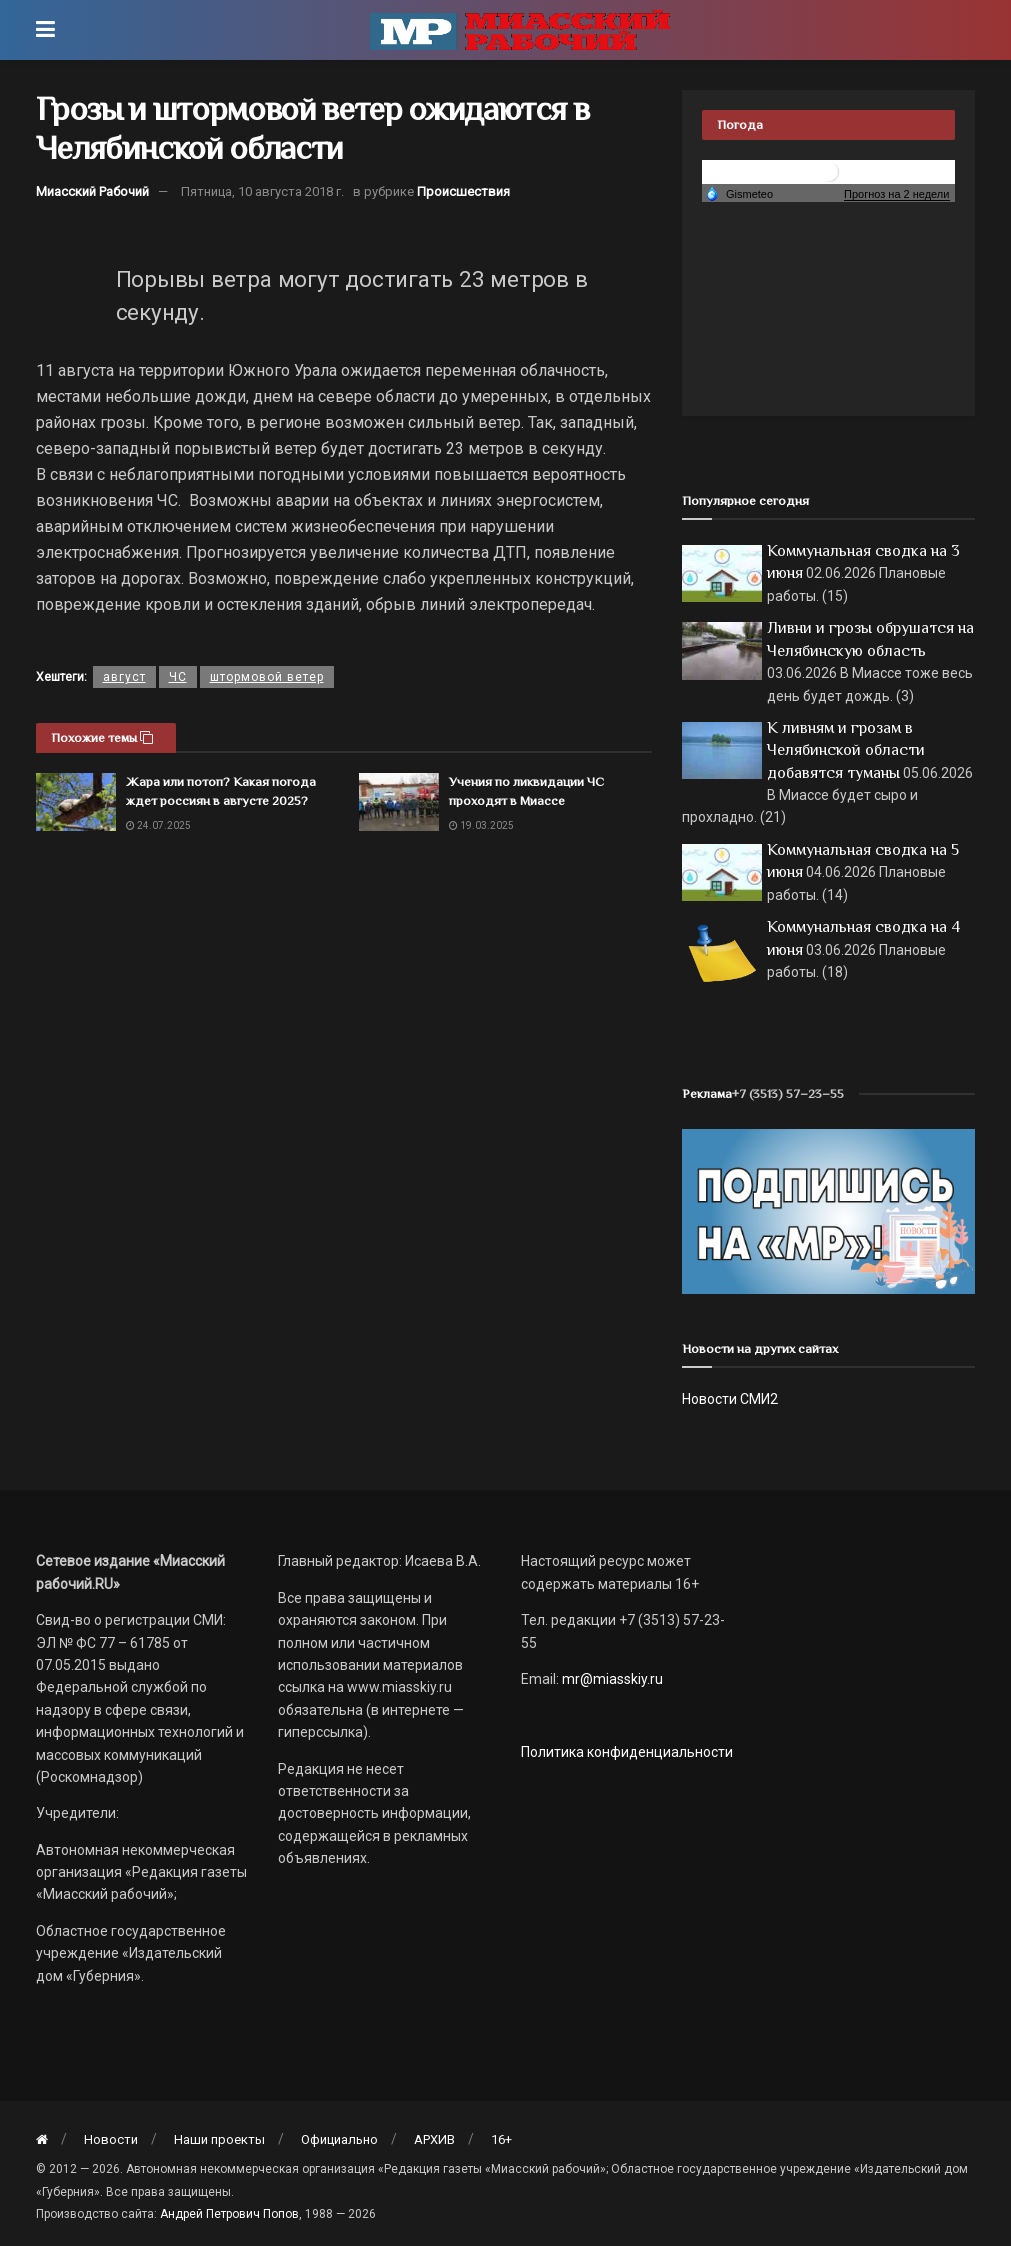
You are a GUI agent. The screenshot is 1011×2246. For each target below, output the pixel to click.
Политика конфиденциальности (627, 1752)
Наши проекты (219, 2139)
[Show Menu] (45, 30)
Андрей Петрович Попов (229, 2214)
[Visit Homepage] (520, 30)
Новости (111, 2139)
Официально (339, 2139)
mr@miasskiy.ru (611, 1679)
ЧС (178, 677)
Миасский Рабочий (92, 191)
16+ (501, 2139)
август (124, 677)
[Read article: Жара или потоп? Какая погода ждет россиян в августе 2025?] (76, 801)
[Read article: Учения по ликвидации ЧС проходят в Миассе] (399, 801)
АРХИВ (434, 2139)
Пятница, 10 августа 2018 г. (262, 191)
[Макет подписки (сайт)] (828, 1210)
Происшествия (463, 191)
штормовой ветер (267, 677)
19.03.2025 (481, 825)
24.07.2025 (158, 825)
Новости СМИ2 (730, 1399)
